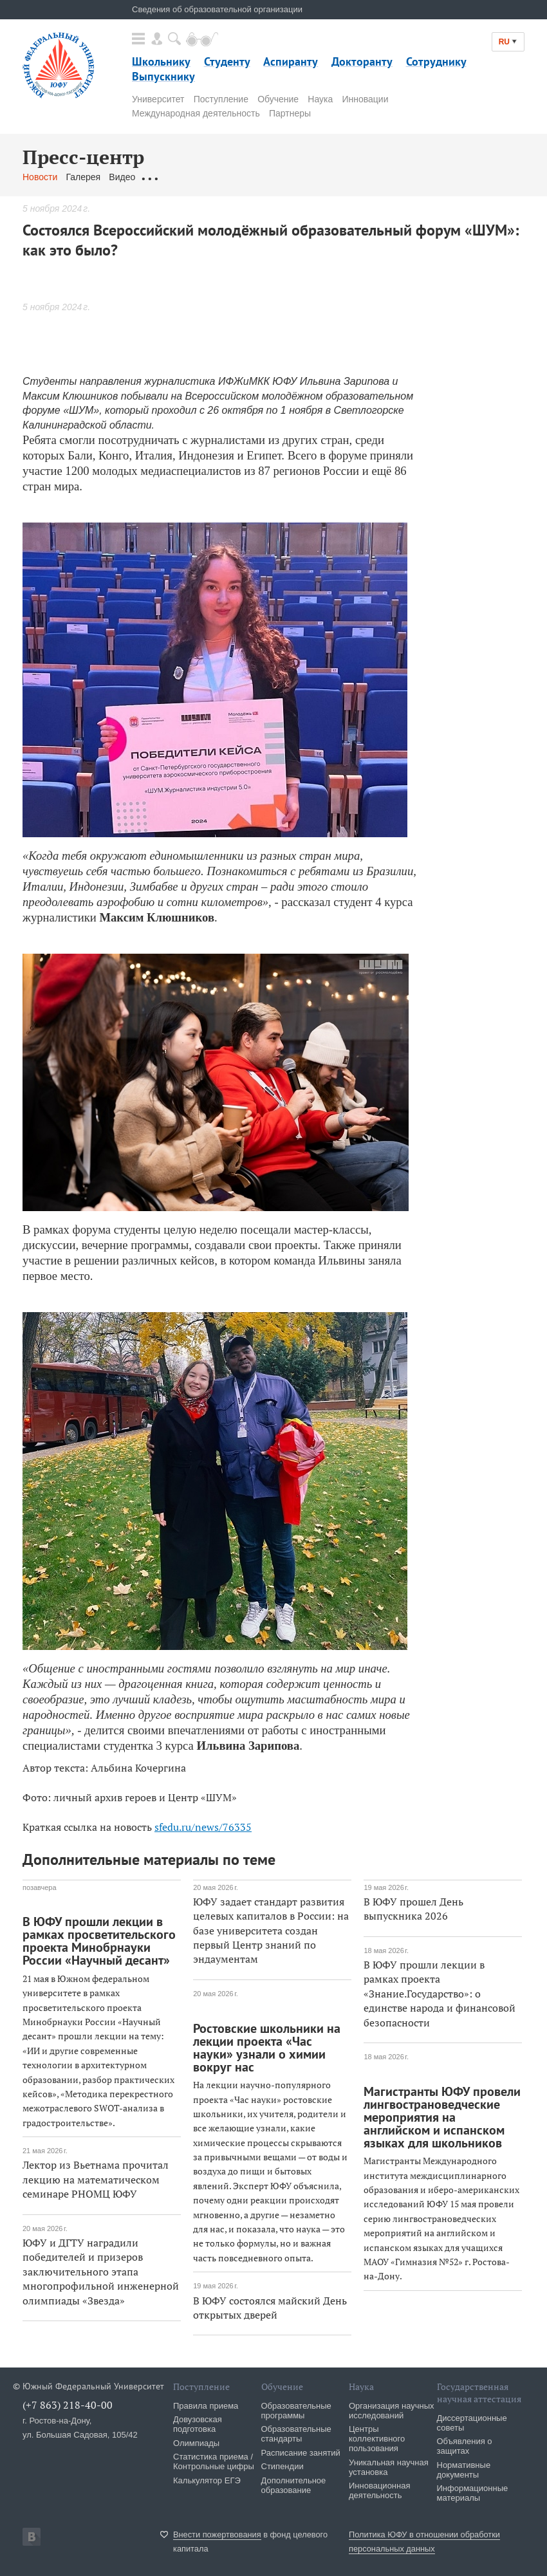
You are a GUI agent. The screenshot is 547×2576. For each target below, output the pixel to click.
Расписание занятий (300, 2453)
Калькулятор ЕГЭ (207, 2480)
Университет (158, 99)
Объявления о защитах (464, 2446)
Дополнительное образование (293, 2485)
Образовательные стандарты (296, 2433)
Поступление (221, 99)
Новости (40, 177)
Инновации (365, 99)
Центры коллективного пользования (377, 2438)
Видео (122, 177)
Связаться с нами (276, 177)
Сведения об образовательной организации (217, 9)
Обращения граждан (187, 177)
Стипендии (282, 2466)
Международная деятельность (196, 113)
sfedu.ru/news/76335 (203, 1827)
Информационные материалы (472, 2493)
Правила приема (205, 2406)
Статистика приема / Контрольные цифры (213, 2461)
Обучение (278, 99)
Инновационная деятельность (380, 2490)
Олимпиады (196, 2443)
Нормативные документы (464, 2469)
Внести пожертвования (217, 2534)
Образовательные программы (296, 2410)
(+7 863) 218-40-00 (68, 2405)
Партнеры (290, 113)
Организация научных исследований (391, 2410)
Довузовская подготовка (197, 2424)
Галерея (83, 177)
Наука (320, 99)
